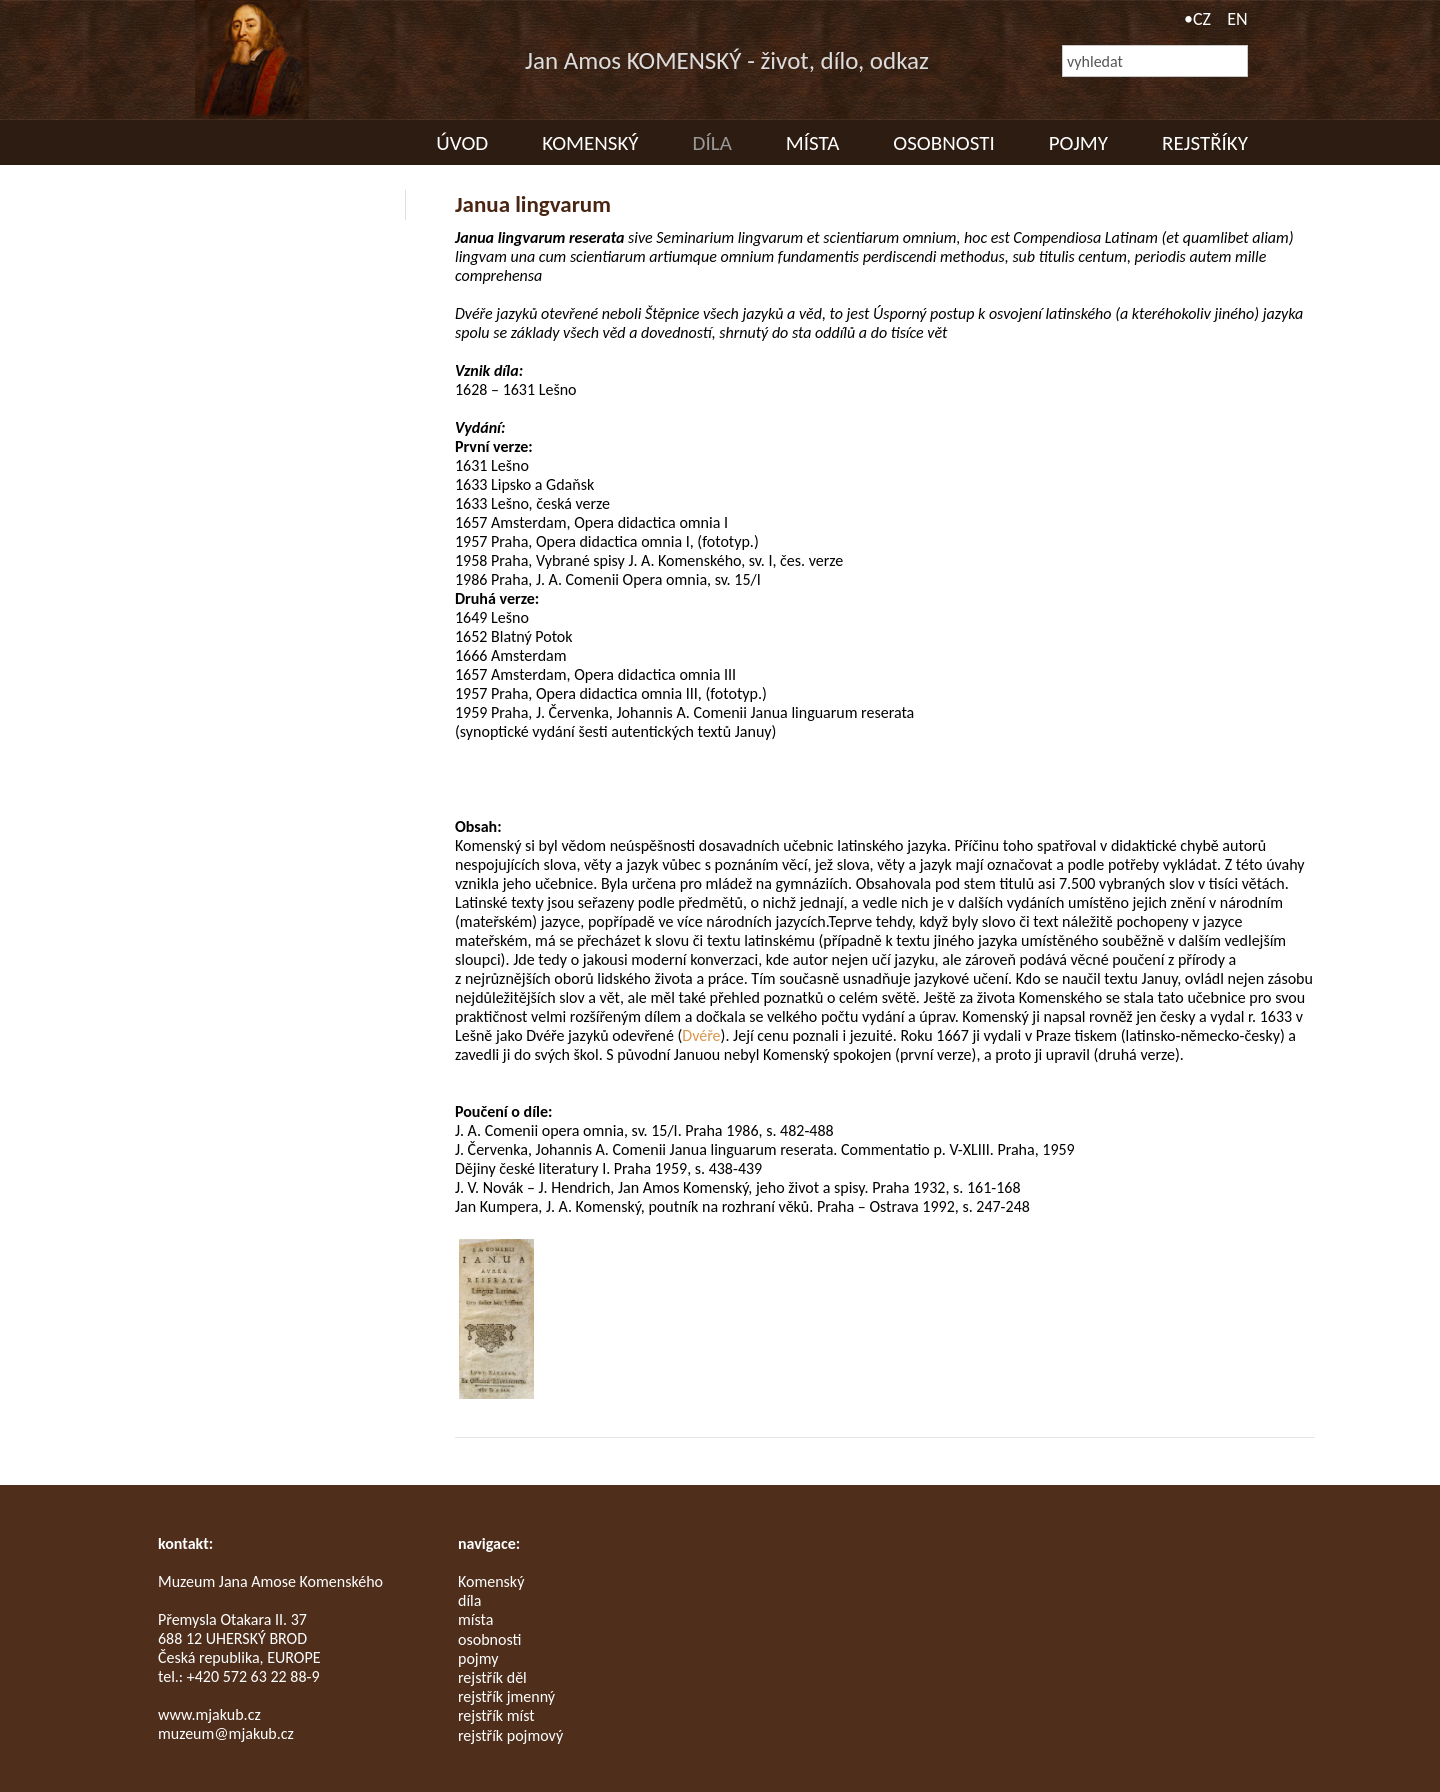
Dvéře (701, 1035)
